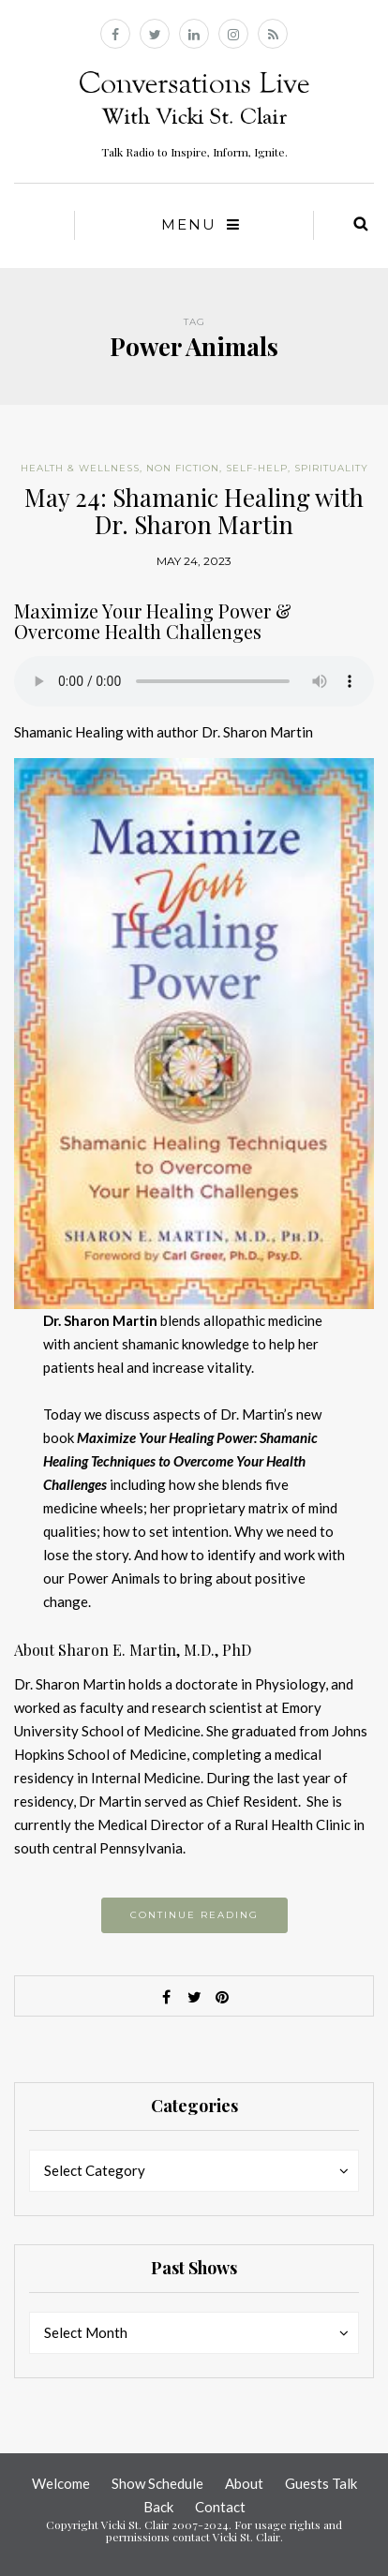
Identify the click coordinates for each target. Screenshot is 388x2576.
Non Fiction (182, 468)
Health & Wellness (80, 468)
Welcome (61, 2483)
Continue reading (194, 1915)
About (244, 2483)
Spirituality (331, 468)
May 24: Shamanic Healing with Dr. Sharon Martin (194, 511)
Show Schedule (157, 2483)
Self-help (257, 468)
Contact (220, 2506)
